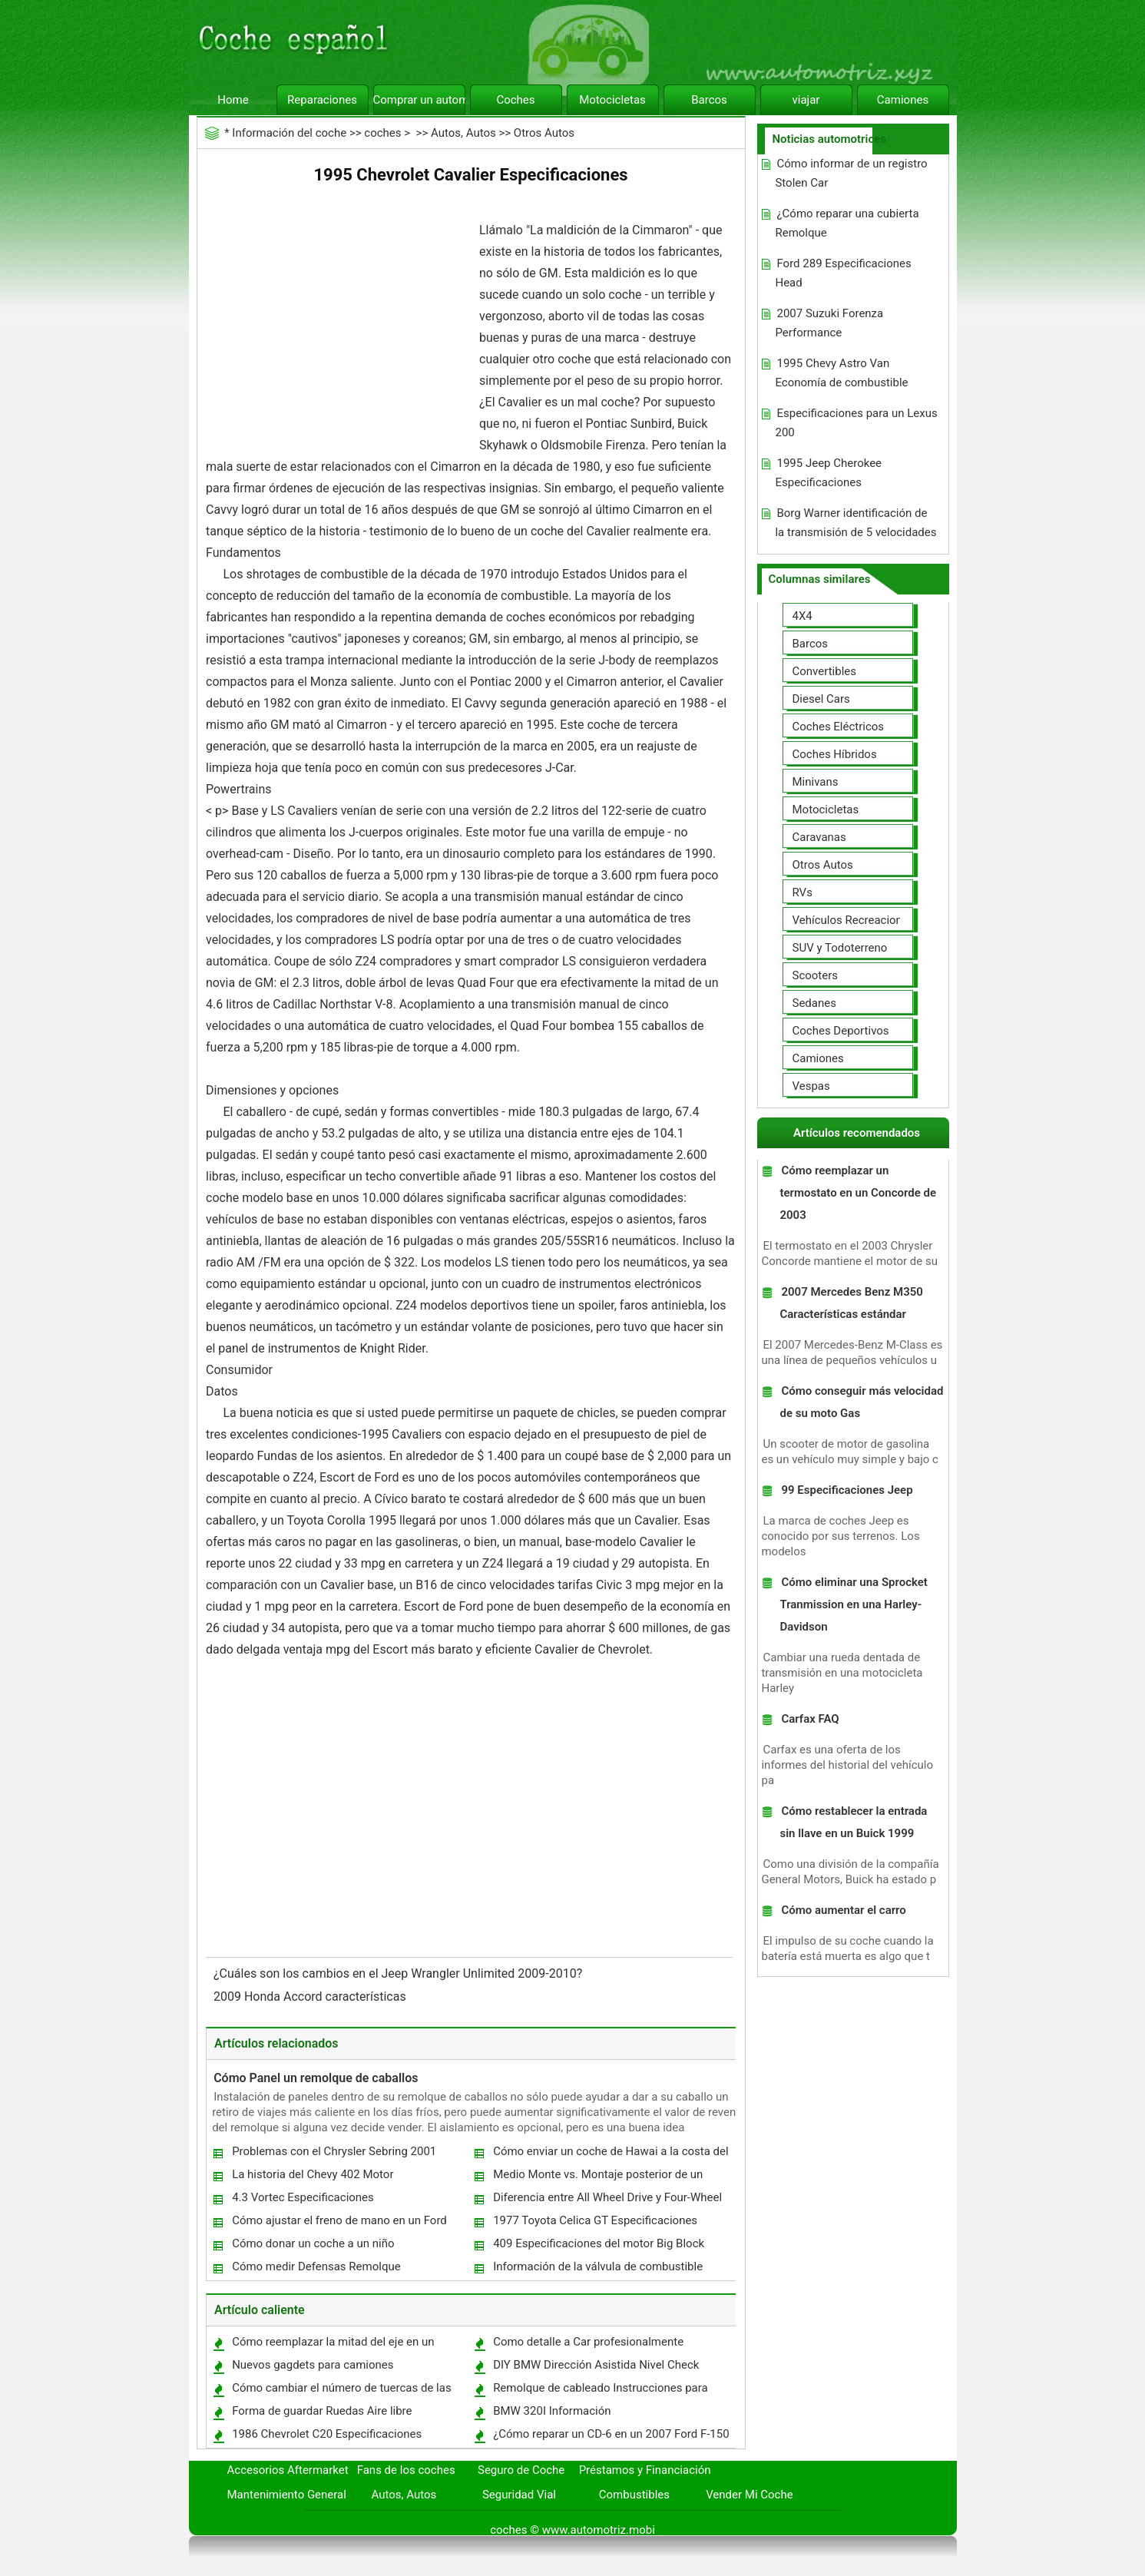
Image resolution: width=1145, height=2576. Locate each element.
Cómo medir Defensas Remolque (316, 2266)
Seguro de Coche (521, 2470)
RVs (802, 892)
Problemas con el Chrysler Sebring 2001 (334, 2151)
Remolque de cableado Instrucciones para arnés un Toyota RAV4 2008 (599, 2391)
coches (382, 133)
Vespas (811, 1086)
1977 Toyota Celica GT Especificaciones (595, 2220)
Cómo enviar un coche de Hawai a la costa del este (610, 2154)
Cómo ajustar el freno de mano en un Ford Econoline (338, 2223)
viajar (806, 100)
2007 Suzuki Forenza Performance (829, 322)
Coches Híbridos (835, 754)
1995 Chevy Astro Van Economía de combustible (841, 372)
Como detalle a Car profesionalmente (588, 2342)
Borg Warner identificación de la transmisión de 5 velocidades (855, 522)
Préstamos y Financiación (645, 2470)
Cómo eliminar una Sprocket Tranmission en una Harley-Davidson (853, 1604)
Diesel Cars (821, 699)
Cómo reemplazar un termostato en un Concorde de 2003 (857, 1193)
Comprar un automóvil (419, 100)
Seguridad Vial (519, 2495)
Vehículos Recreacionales (858, 920)
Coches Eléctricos (839, 726)
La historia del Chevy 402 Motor (312, 2174)
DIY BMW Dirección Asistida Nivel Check (596, 2365)
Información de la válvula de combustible (598, 2266)
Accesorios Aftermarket (288, 2470)
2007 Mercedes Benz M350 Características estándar (850, 1303)
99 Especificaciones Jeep (846, 1490)
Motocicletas (612, 100)
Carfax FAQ (810, 1719)
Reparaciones (322, 100)
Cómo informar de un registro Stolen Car (851, 173)
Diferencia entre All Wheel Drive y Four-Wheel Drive (606, 2200)
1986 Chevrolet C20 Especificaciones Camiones (326, 2437)
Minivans (816, 782)
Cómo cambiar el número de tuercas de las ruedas (341, 2391)
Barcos (709, 100)
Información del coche (289, 133)
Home (232, 100)
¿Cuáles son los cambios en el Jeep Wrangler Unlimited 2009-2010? (399, 1973)
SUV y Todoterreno (840, 948)
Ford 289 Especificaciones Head (843, 273)
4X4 (802, 616)
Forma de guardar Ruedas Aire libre (322, 2411)
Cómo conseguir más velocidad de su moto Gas (861, 1402)
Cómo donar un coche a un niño (313, 2243)
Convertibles (825, 671)
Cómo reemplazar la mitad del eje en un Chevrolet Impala (332, 2345)
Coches (515, 100)
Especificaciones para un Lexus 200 (856, 422)
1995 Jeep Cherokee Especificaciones (828, 472)
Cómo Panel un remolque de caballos (315, 2078)
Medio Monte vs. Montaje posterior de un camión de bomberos (597, 2177)
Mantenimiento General (286, 2495)
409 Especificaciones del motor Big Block (598, 2243)
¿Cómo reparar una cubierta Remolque (846, 223)
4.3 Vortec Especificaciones (303, 2197)
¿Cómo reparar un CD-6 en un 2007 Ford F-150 (611, 2434)
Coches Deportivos (841, 1031)
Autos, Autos (463, 133)
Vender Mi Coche (749, 2495)
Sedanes (814, 1003)
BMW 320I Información (552, 2411)
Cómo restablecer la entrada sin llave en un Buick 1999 (853, 1822)
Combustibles (634, 2495)
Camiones (902, 100)
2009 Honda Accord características (311, 1996)
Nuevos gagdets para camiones (312, 2365)
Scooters (816, 975)
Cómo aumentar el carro (843, 1910)
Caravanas (819, 837)
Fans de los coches (406, 2470)
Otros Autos (544, 133)
